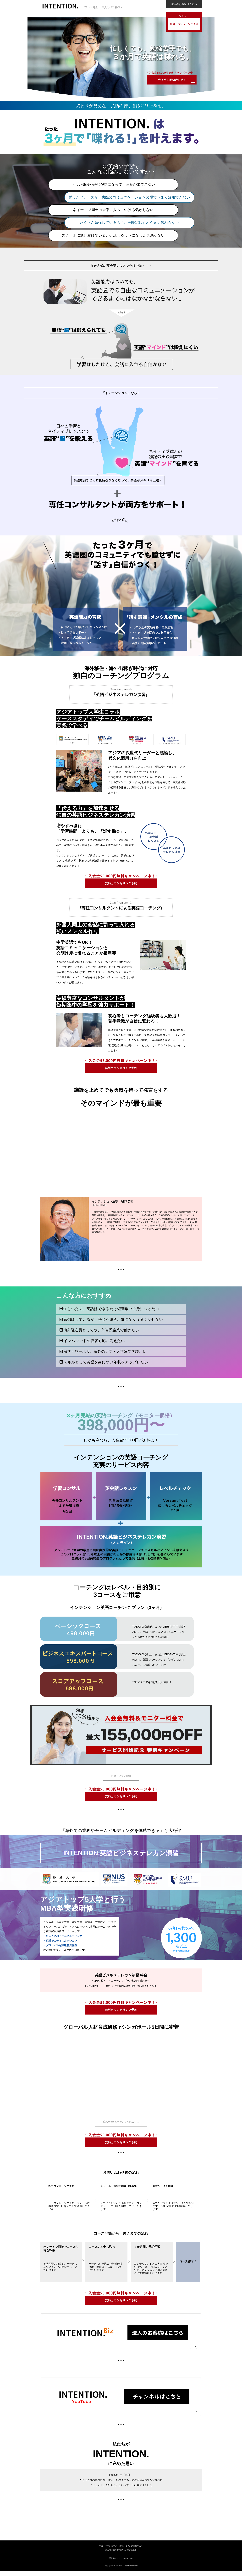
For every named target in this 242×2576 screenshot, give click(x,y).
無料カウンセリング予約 (184, 24)
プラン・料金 (90, 7)
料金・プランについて (108, 2551)
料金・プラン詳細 (121, 1777)
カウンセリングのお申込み (131, 2551)
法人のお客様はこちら (184, 4)
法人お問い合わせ (129, 2555)
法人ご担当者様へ (112, 7)
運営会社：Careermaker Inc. (121, 2563)
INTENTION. (117, 2571)
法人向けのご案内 (112, 2555)
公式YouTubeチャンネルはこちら (121, 2125)
